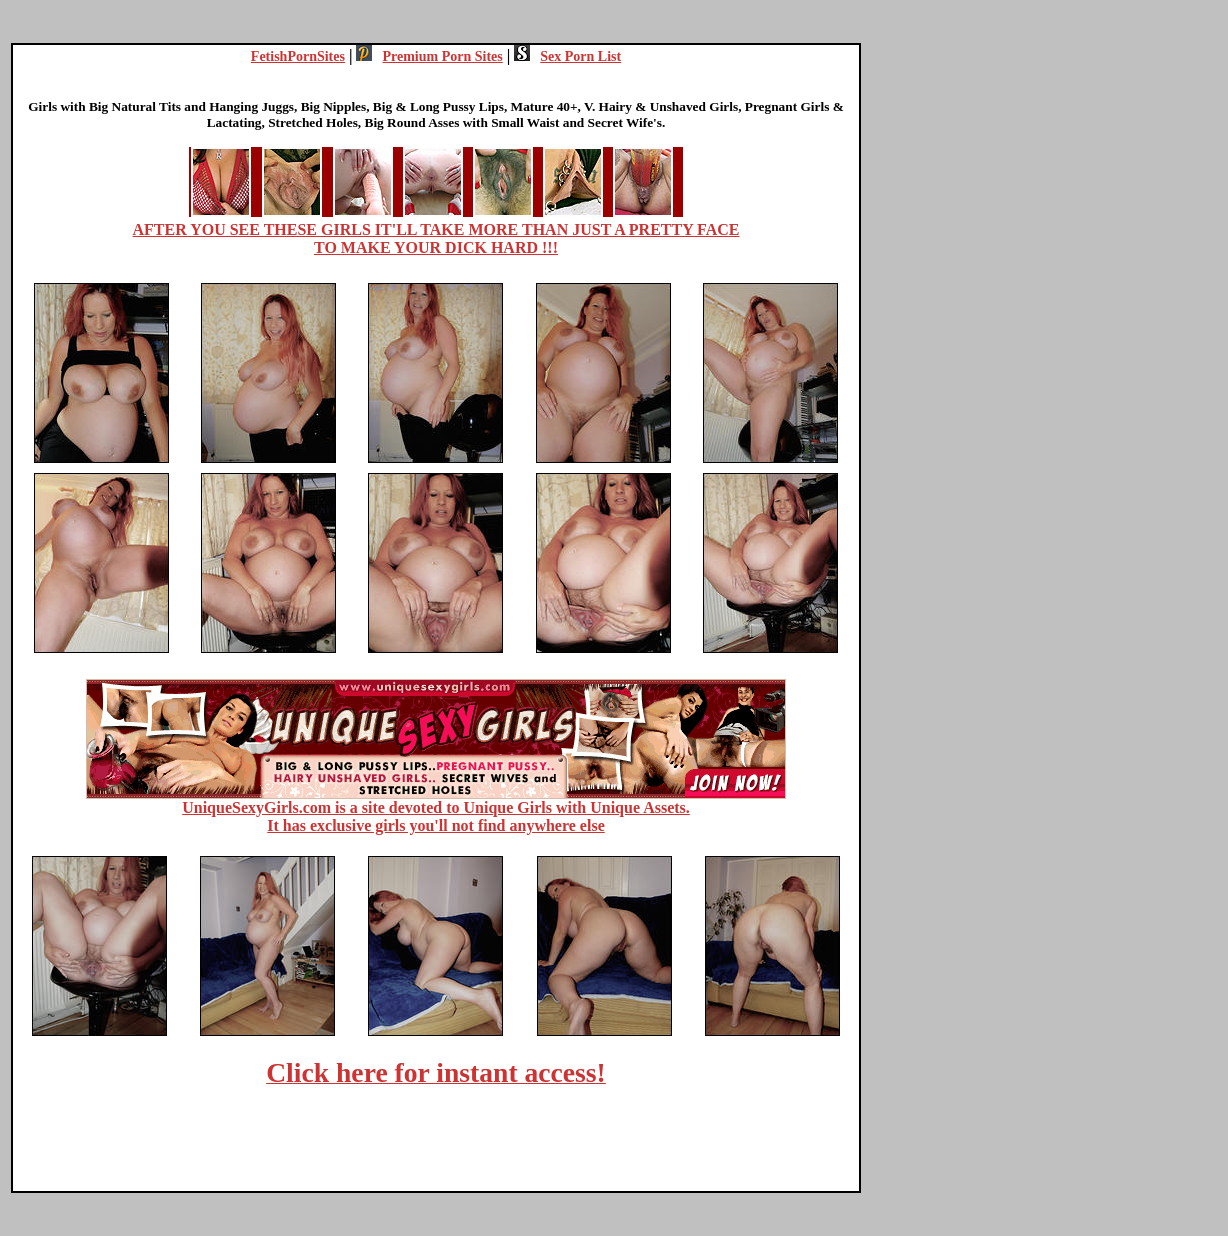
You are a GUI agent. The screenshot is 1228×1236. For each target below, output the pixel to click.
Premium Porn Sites (429, 56)
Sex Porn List (567, 56)
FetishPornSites (298, 56)
